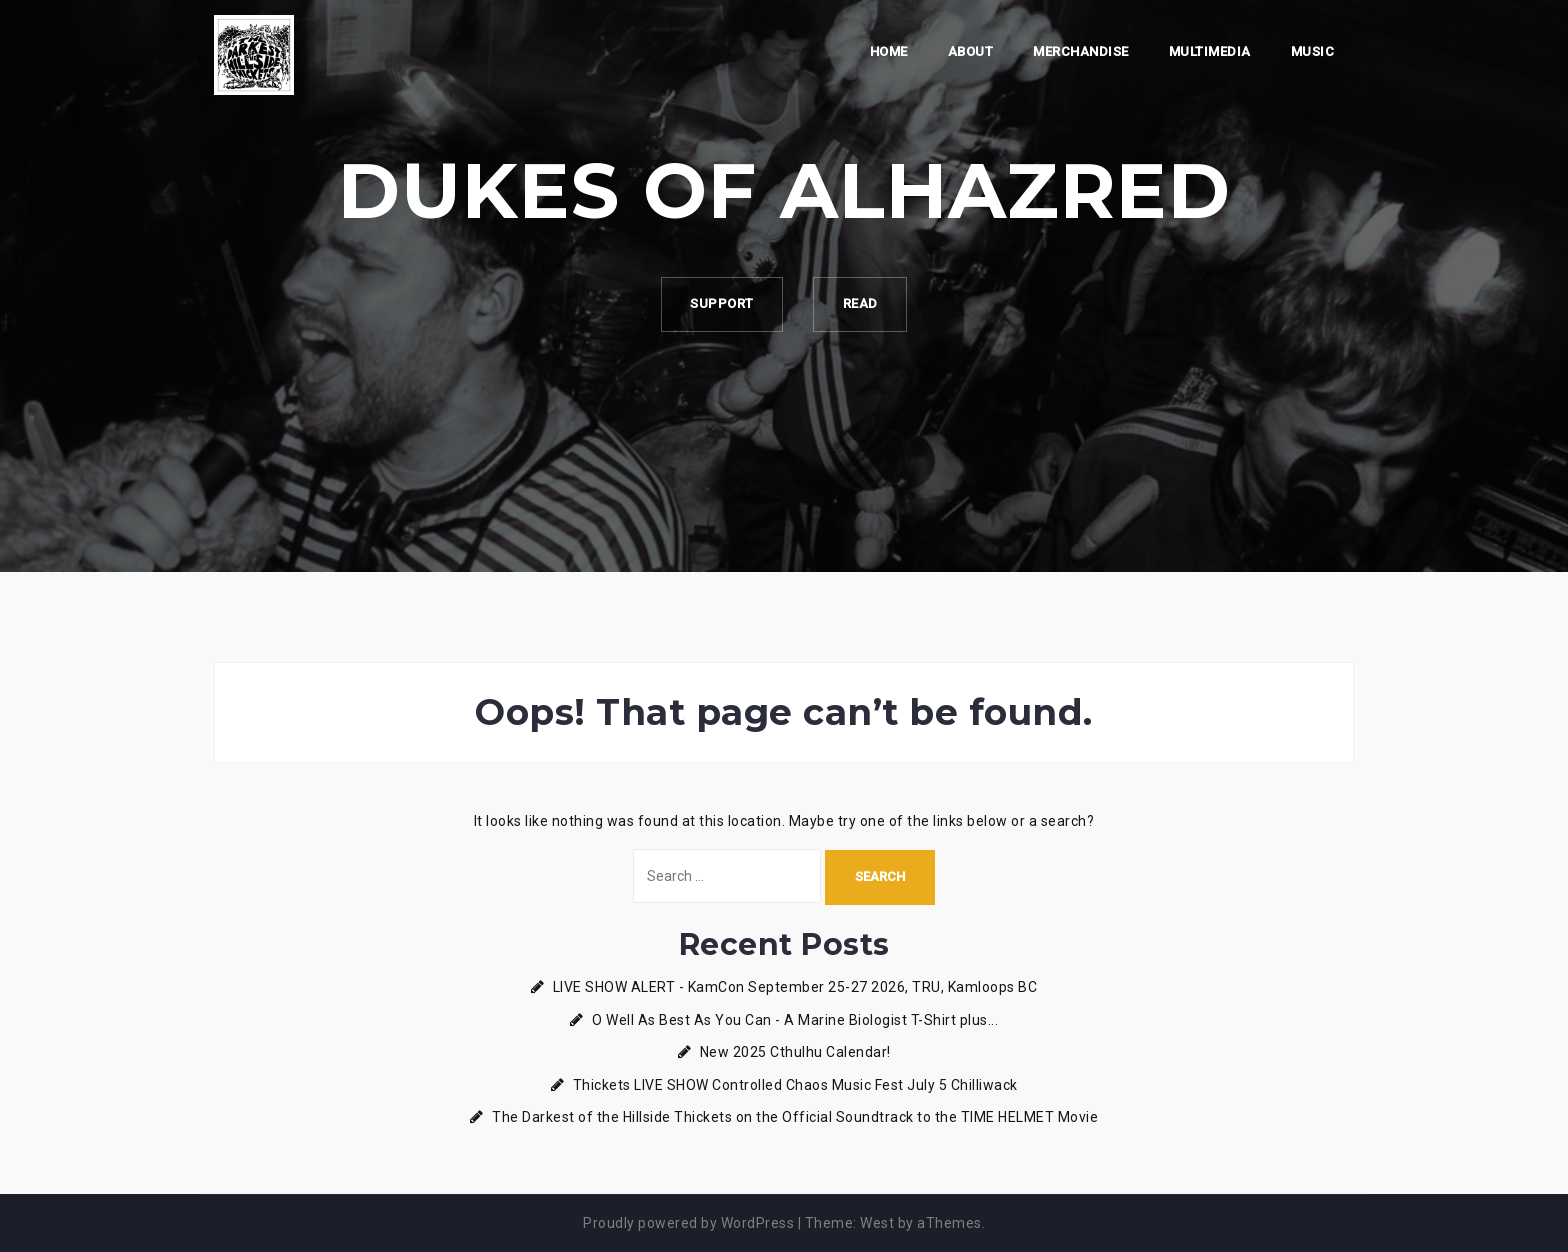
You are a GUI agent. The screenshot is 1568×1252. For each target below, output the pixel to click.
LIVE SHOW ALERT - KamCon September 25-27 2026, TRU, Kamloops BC (795, 987)
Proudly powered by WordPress (688, 1223)
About (971, 51)
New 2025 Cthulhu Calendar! (795, 1052)
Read (861, 304)
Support (721, 304)
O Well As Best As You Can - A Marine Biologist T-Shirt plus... (795, 1020)
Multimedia (1210, 51)
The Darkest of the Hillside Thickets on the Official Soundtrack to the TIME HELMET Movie (795, 1117)
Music (1313, 51)
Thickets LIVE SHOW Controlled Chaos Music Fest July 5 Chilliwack (795, 1085)
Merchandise (1081, 51)
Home (889, 51)
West (877, 1223)
